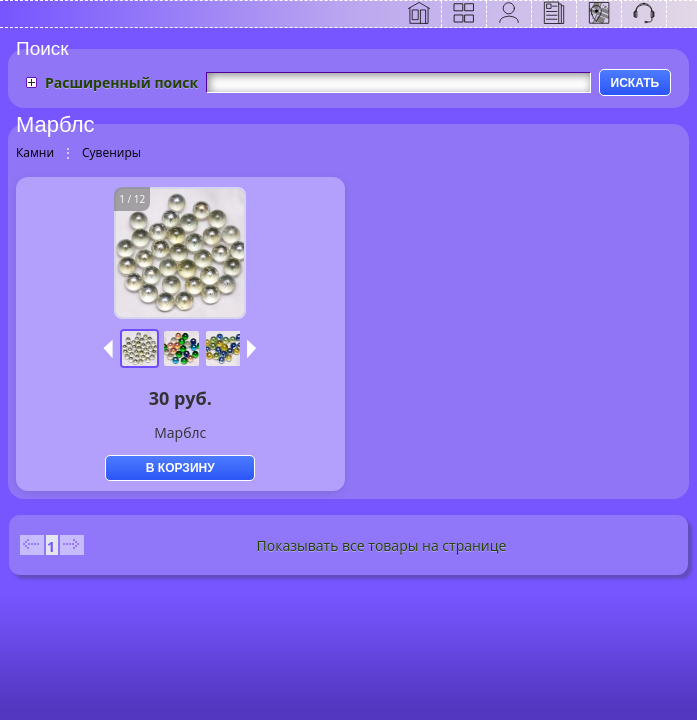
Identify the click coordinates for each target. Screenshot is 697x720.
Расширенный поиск (121, 82)
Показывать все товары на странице (382, 545)
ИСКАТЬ (635, 83)
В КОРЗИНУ (180, 468)
